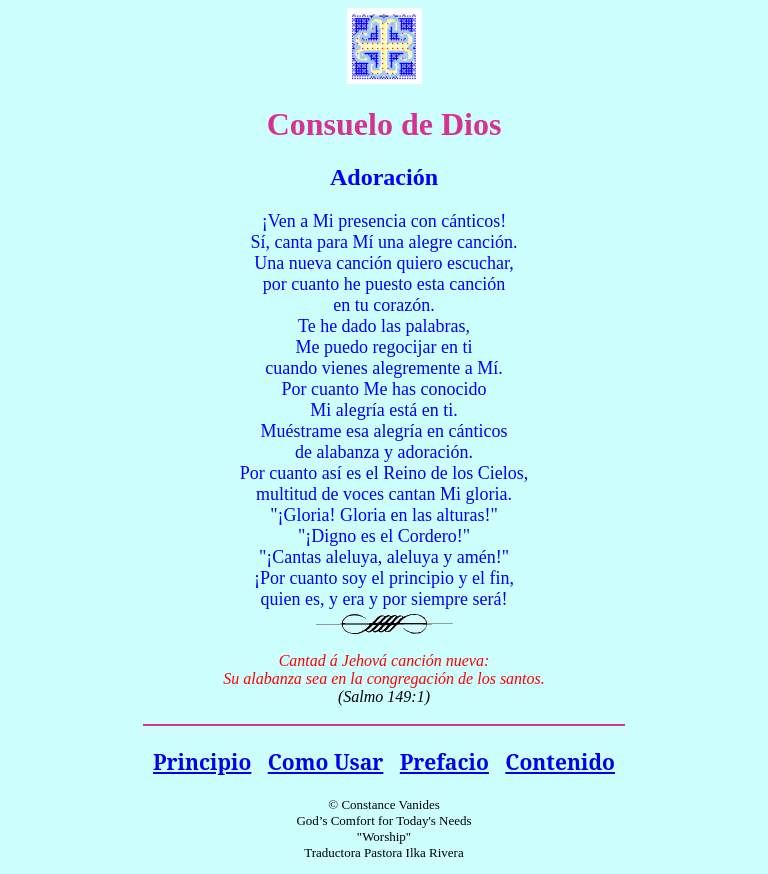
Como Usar (326, 761)
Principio (202, 761)
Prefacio (444, 761)
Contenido (560, 761)
